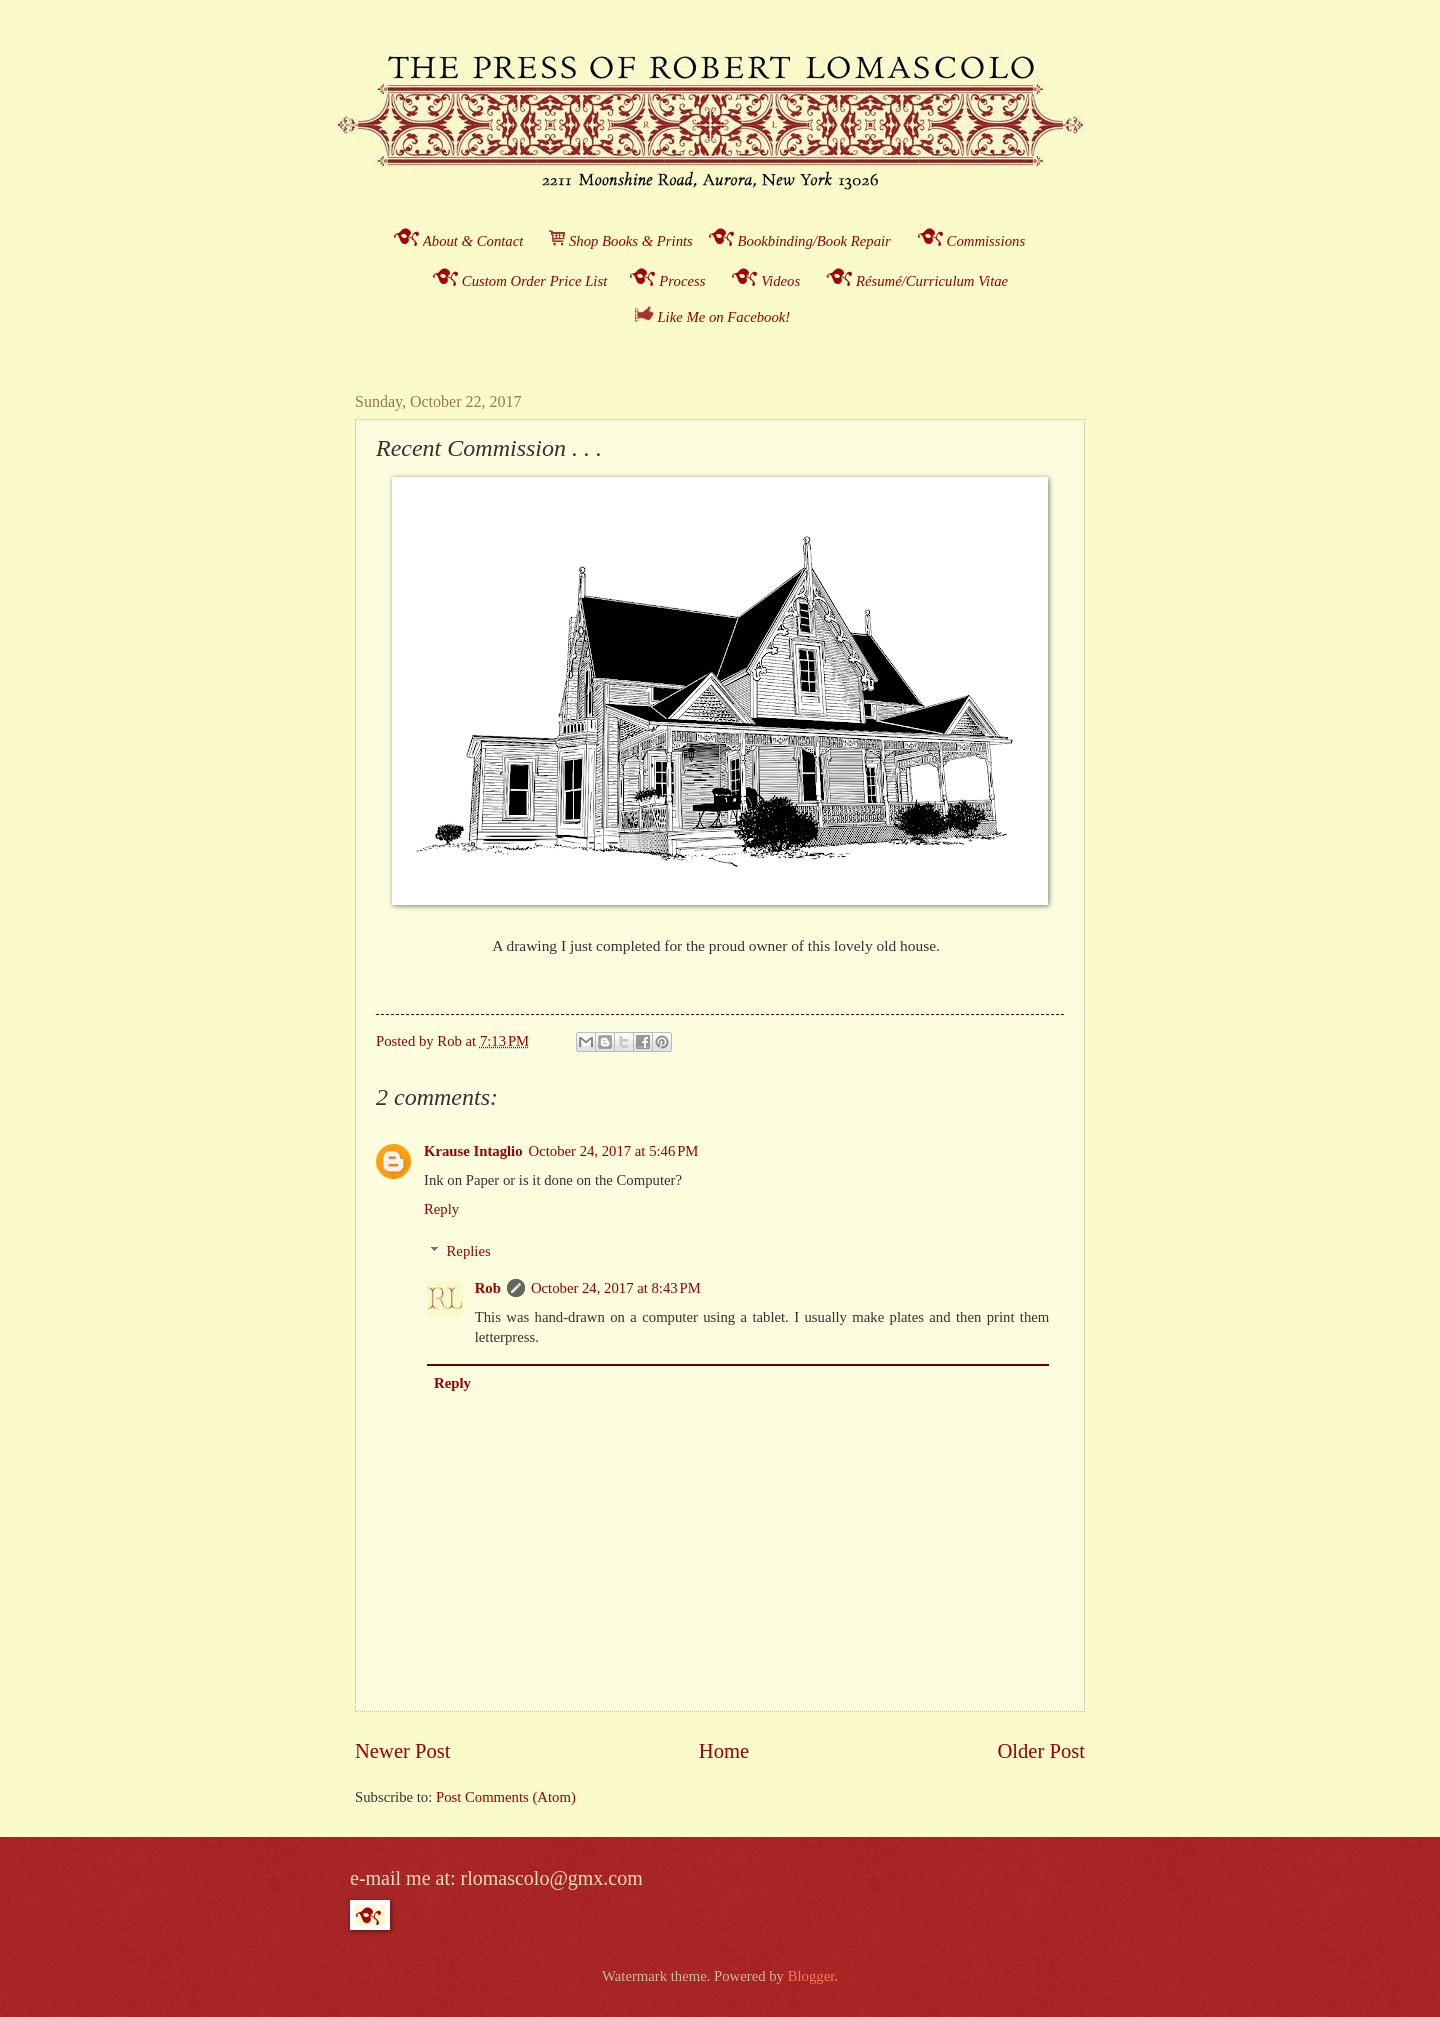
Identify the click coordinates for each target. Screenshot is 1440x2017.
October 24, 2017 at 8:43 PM (616, 1288)
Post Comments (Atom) (506, 1797)
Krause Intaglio (473, 1151)
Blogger (811, 1976)
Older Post (1041, 1751)
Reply (441, 1209)
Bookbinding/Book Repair (814, 241)
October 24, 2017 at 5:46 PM (614, 1151)
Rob (488, 1288)
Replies (469, 1251)
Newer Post (403, 1751)
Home (724, 1751)
